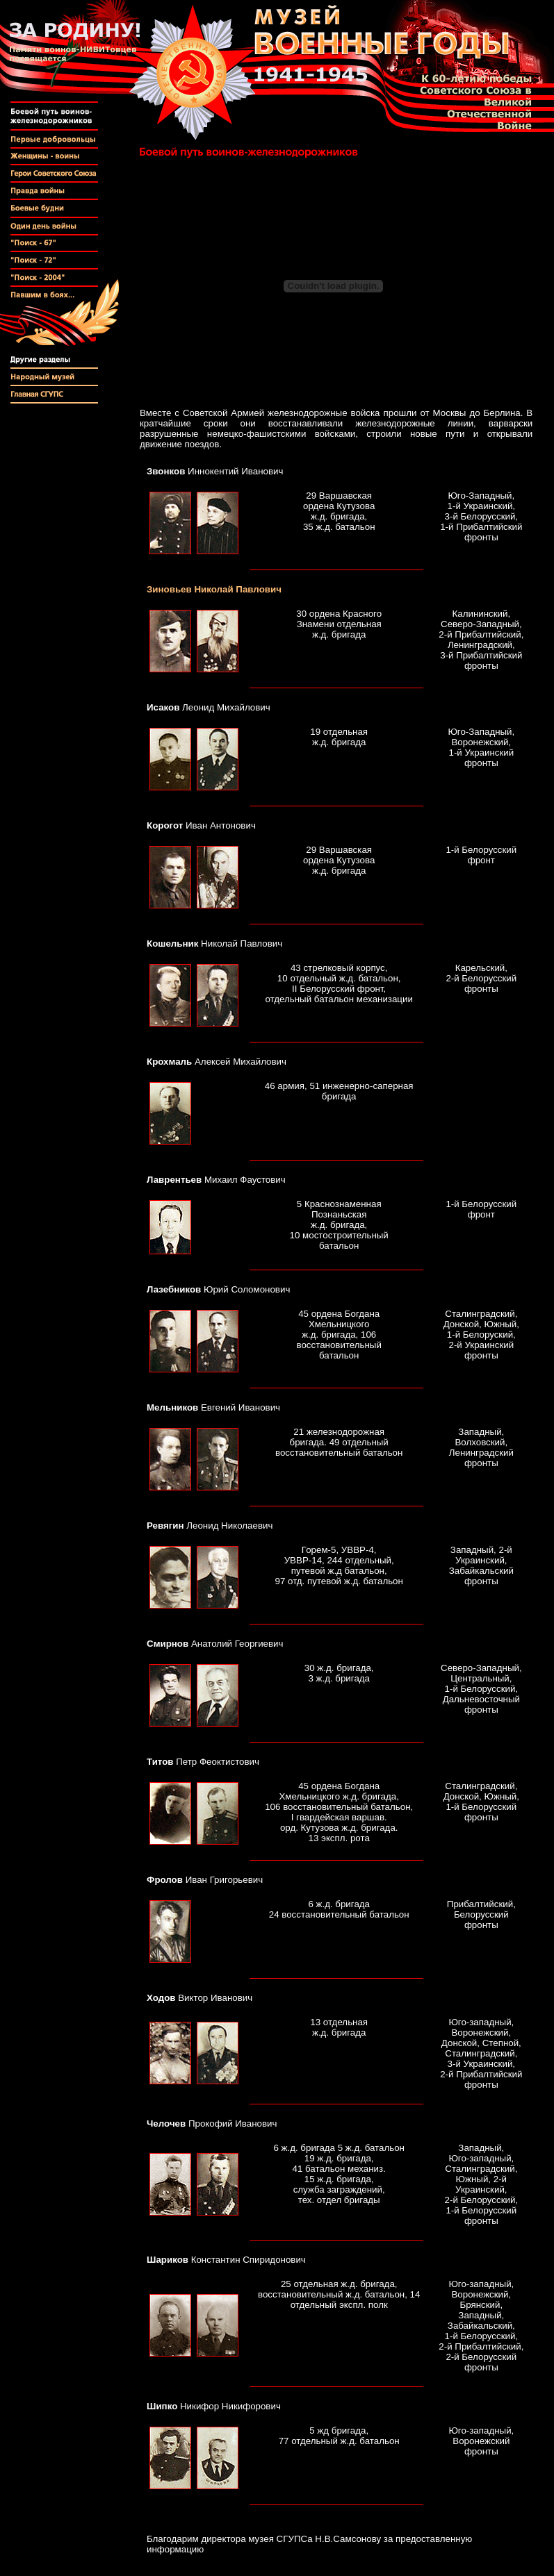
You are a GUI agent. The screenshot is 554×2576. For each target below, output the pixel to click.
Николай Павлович (214, 589)
